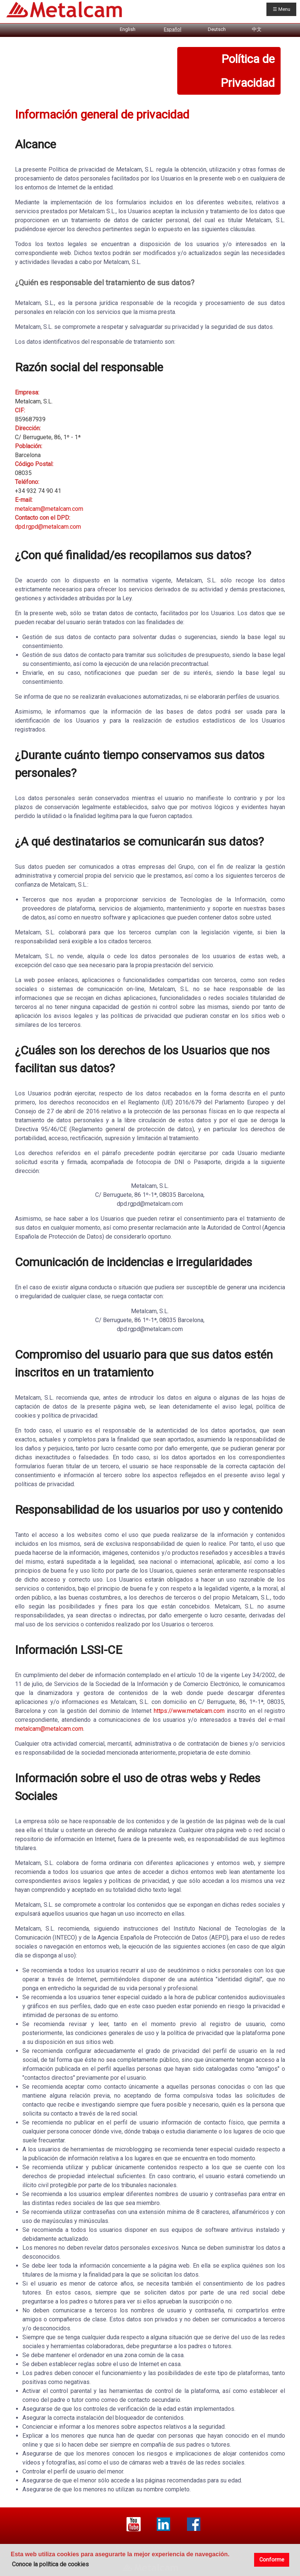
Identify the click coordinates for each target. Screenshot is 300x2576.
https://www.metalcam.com (189, 1710)
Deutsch (217, 29)
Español (172, 29)
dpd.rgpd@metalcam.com (48, 526)
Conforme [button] (271, 2560)
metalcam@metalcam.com (49, 508)
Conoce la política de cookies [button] (50, 2564)
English (127, 29)
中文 (257, 29)
